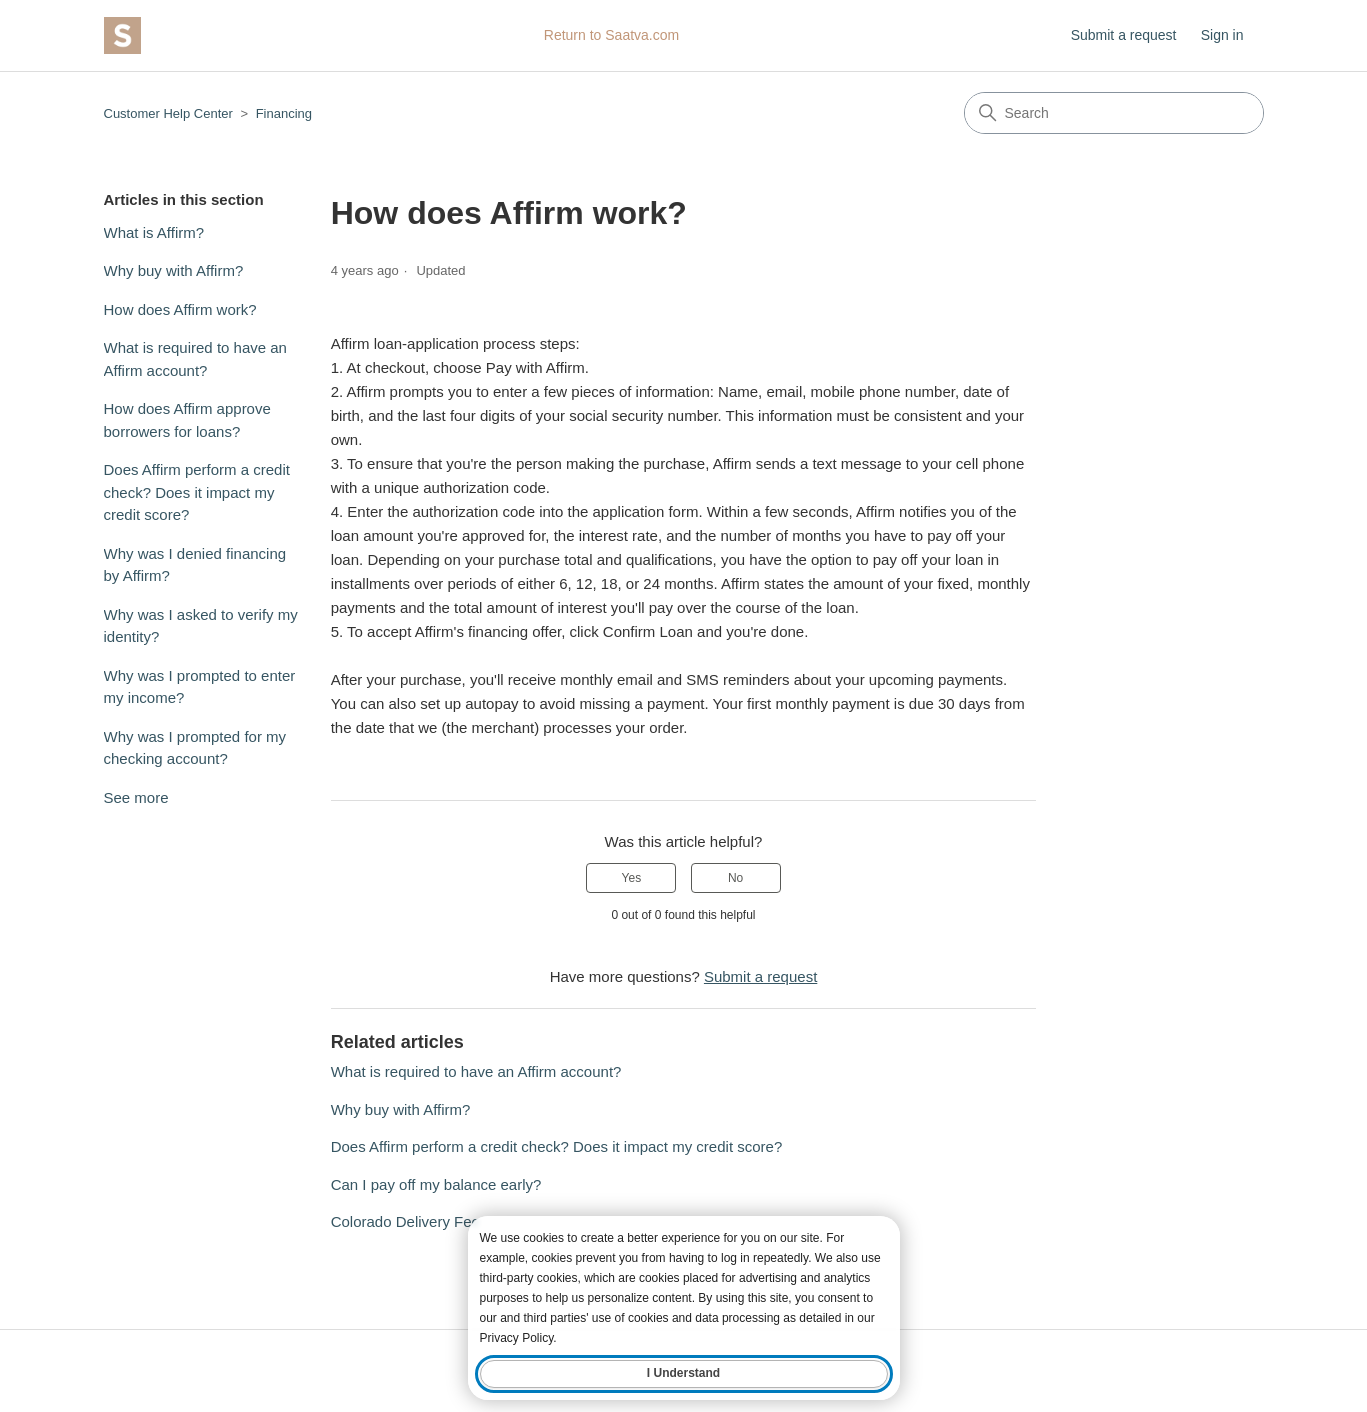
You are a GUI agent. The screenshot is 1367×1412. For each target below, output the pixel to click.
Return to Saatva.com (611, 35)
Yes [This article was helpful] (632, 878)
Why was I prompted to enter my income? (200, 687)
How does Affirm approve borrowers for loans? (187, 420)
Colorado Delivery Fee (405, 1221)
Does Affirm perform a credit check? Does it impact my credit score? (197, 492)
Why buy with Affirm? (174, 270)
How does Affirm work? (180, 309)
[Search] (1114, 113)
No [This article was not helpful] (735, 878)
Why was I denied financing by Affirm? (195, 565)
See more (136, 797)
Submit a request (1124, 35)
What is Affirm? (154, 232)
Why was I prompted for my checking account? (195, 748)
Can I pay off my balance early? (436, 1184)
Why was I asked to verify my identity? (201, 626)
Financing (284, 113)
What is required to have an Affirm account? (195, 359)
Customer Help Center (168, 113)
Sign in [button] (1222, 35)
